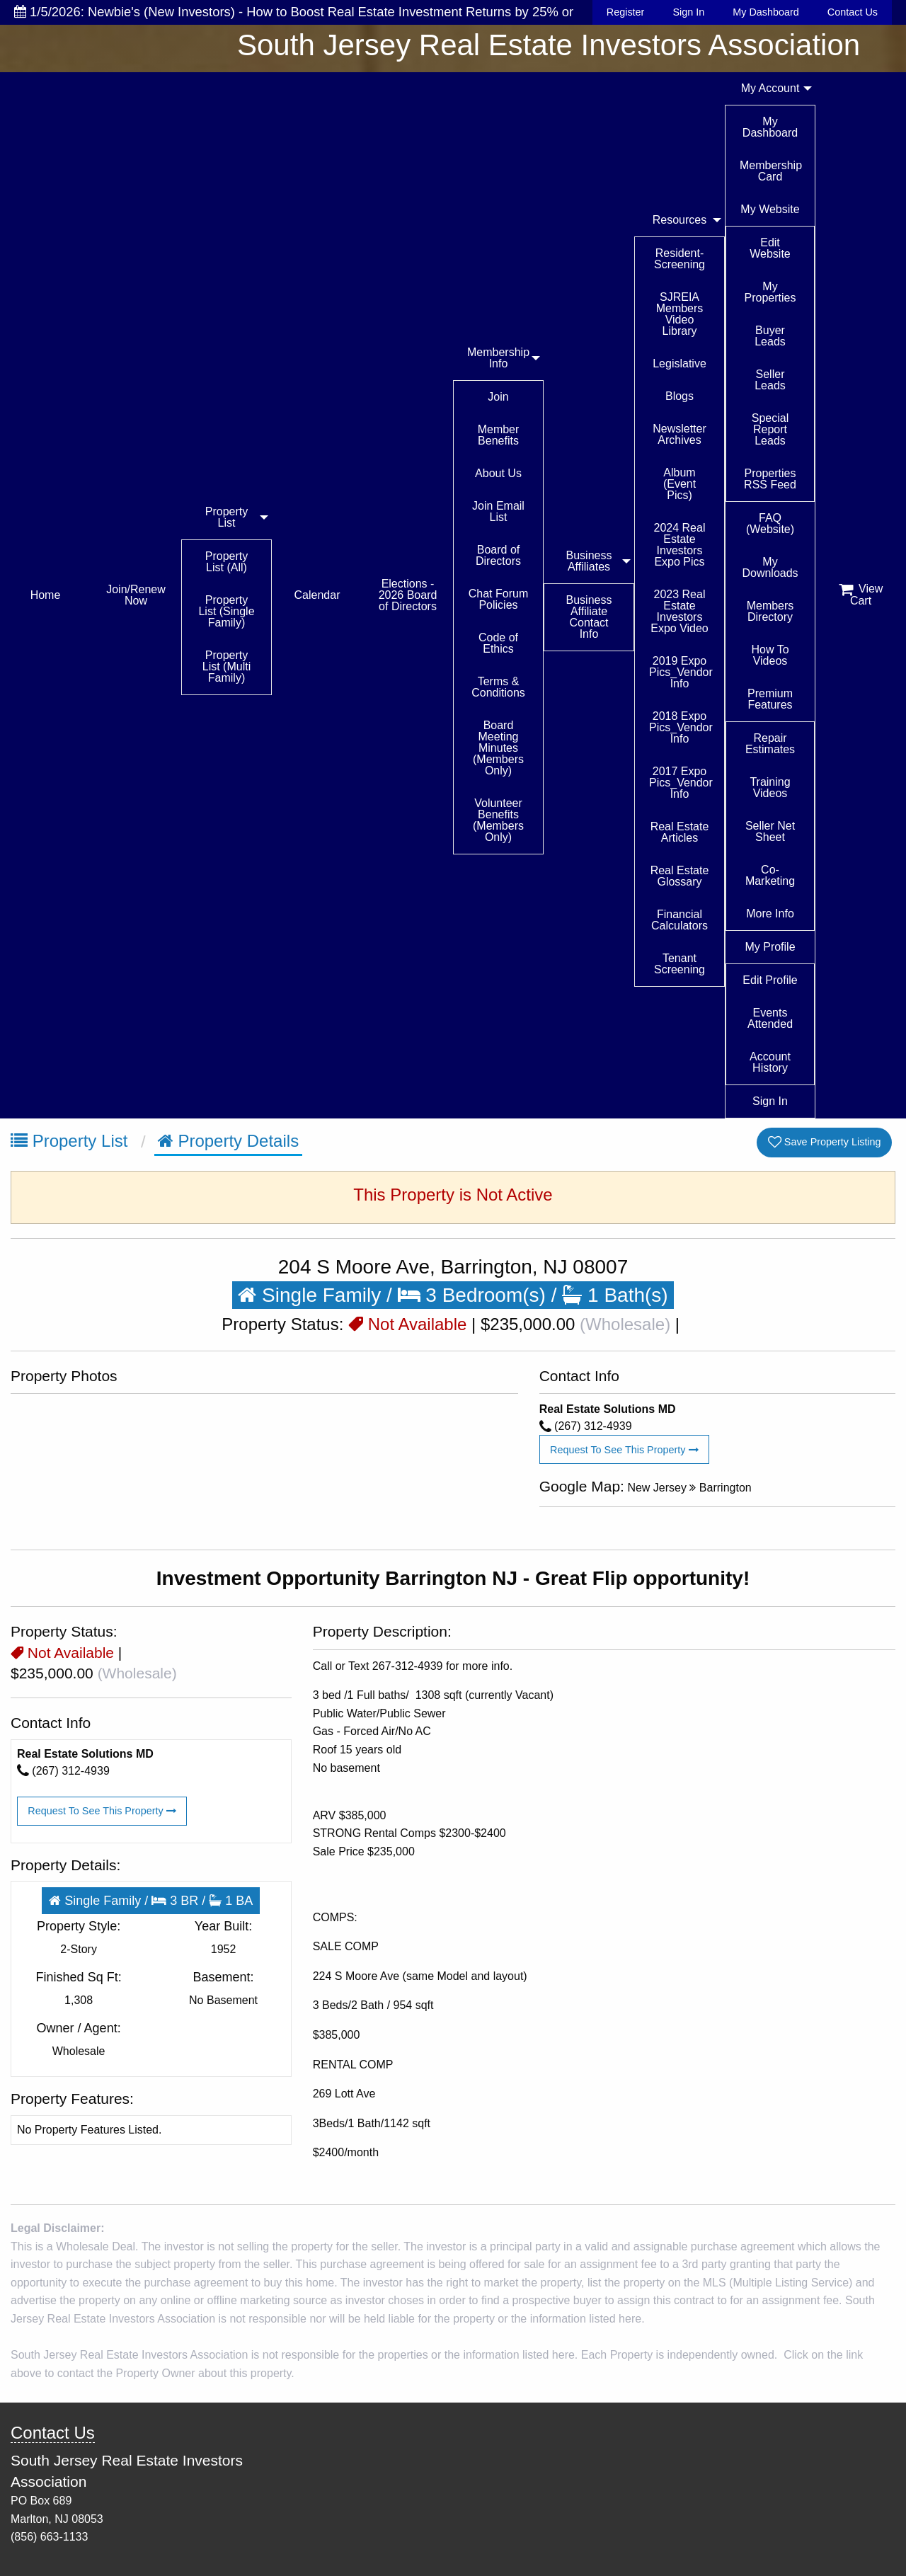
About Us (498, 473)
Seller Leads (770, 379)
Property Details (228, 1140)
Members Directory (770, 611)
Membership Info (498, 358)
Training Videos (770, 787)
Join (498, 397)
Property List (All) (226, 561)
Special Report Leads (770, 429)
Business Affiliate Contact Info (589, 617)
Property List (226, 517)
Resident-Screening (679, 258)
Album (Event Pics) (679, 483)
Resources (679, 220)
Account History (770, 1062)
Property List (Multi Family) (226, 666)
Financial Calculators (679, 920)
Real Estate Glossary (679, 876)
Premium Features (770, 699)
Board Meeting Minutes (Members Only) (498, 748)
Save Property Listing (824, 1142)
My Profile (770, 947)
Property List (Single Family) (226, 611)
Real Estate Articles (679, 832)
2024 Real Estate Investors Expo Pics (680, 545)
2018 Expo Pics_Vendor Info (681, 727)
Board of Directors (498, 555)
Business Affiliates (589, 561)
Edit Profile (769, 980)
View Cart (861, 595)
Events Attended (770, 1018)
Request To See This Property (624, 1449)
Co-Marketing (770, 875)
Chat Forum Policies (498, 599)
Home (45, 595)
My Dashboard (766, 12)
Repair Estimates (770, 743)
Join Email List (498, 511)
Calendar (317, 595)
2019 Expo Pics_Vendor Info (681, 672)
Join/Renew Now (136, 595)
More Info (770, 914)
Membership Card (771, 171)
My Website (769, 209)
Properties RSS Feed (770, 479)
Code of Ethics (498, 643)
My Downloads (770, 567)
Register (626, 12)
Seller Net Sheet (770, 831)
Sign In (688, 12)
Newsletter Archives (679, 434)
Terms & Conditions (498, 687)
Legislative (679, 363)
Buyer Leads (770, 336)
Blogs (679, 396)
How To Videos (770, 655)
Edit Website (770, 248)
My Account (770, 88)
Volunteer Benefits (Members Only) (498, 820)
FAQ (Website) (770, 523)
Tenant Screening (679, 963)
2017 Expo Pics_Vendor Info (681, 782)
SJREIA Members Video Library (680, 314)
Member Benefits (499, 435)
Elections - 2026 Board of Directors (408, 595)
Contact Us (852, 12)
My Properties (770, 292)
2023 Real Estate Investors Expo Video (679, 611)
